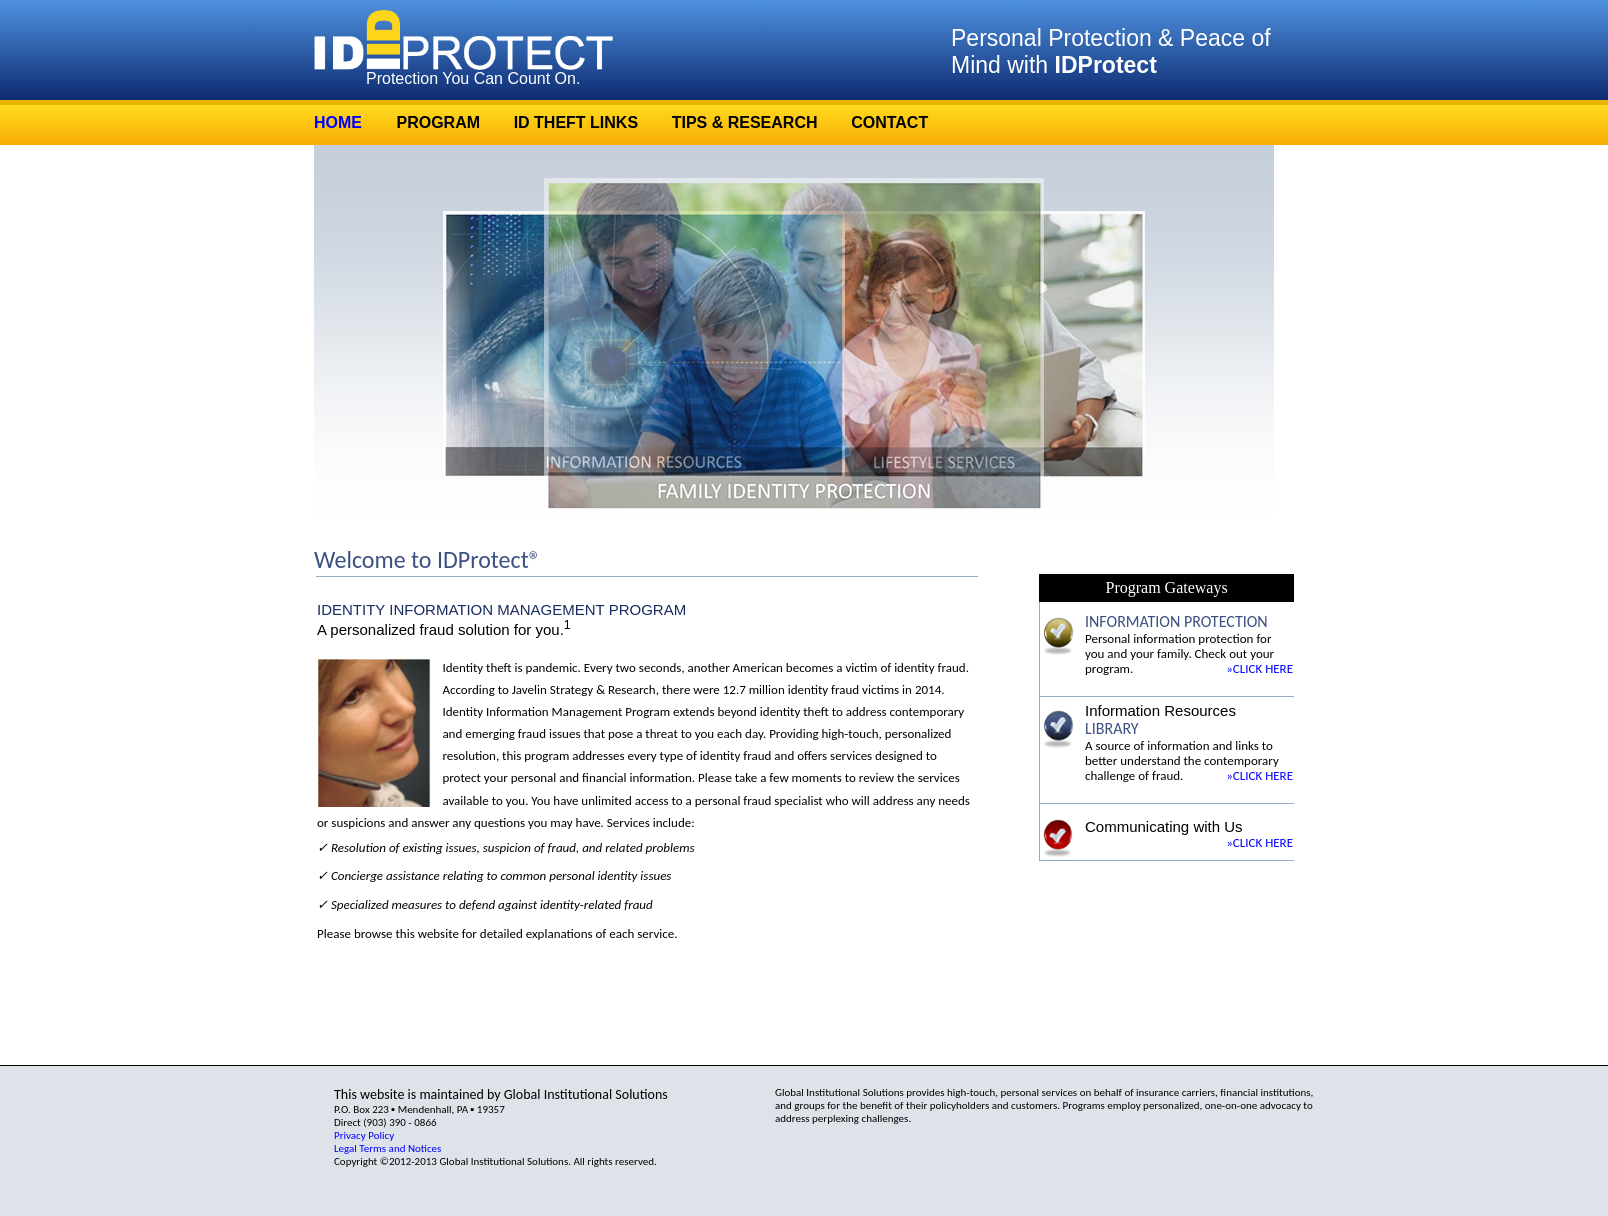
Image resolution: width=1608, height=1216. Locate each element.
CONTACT (889, 122)
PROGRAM (438, 122)
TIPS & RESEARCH (745, 122)
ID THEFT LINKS (576, 122)
